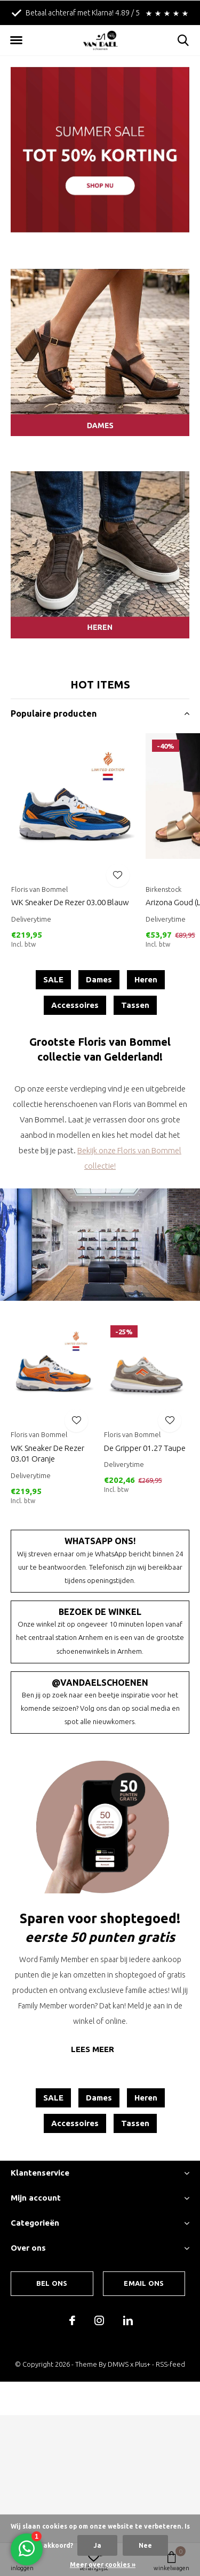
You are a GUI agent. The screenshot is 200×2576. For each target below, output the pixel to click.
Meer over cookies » (102, 2564)
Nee (145, 2545)
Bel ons (51, 2283)
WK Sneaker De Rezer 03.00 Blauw (70, 902)
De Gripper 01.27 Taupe (145, 1448)
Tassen (135, 1005)
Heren (145, 979)
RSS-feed (170, 2364)
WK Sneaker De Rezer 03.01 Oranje (47, 1453)
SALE (53, 979)
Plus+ (142, 2364)
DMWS (118, 2364)
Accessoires (75, 1005)
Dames (99, 979)
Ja (97, 2545)
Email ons (144, 2283)
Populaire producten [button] (54, 713)
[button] (16, 40)
